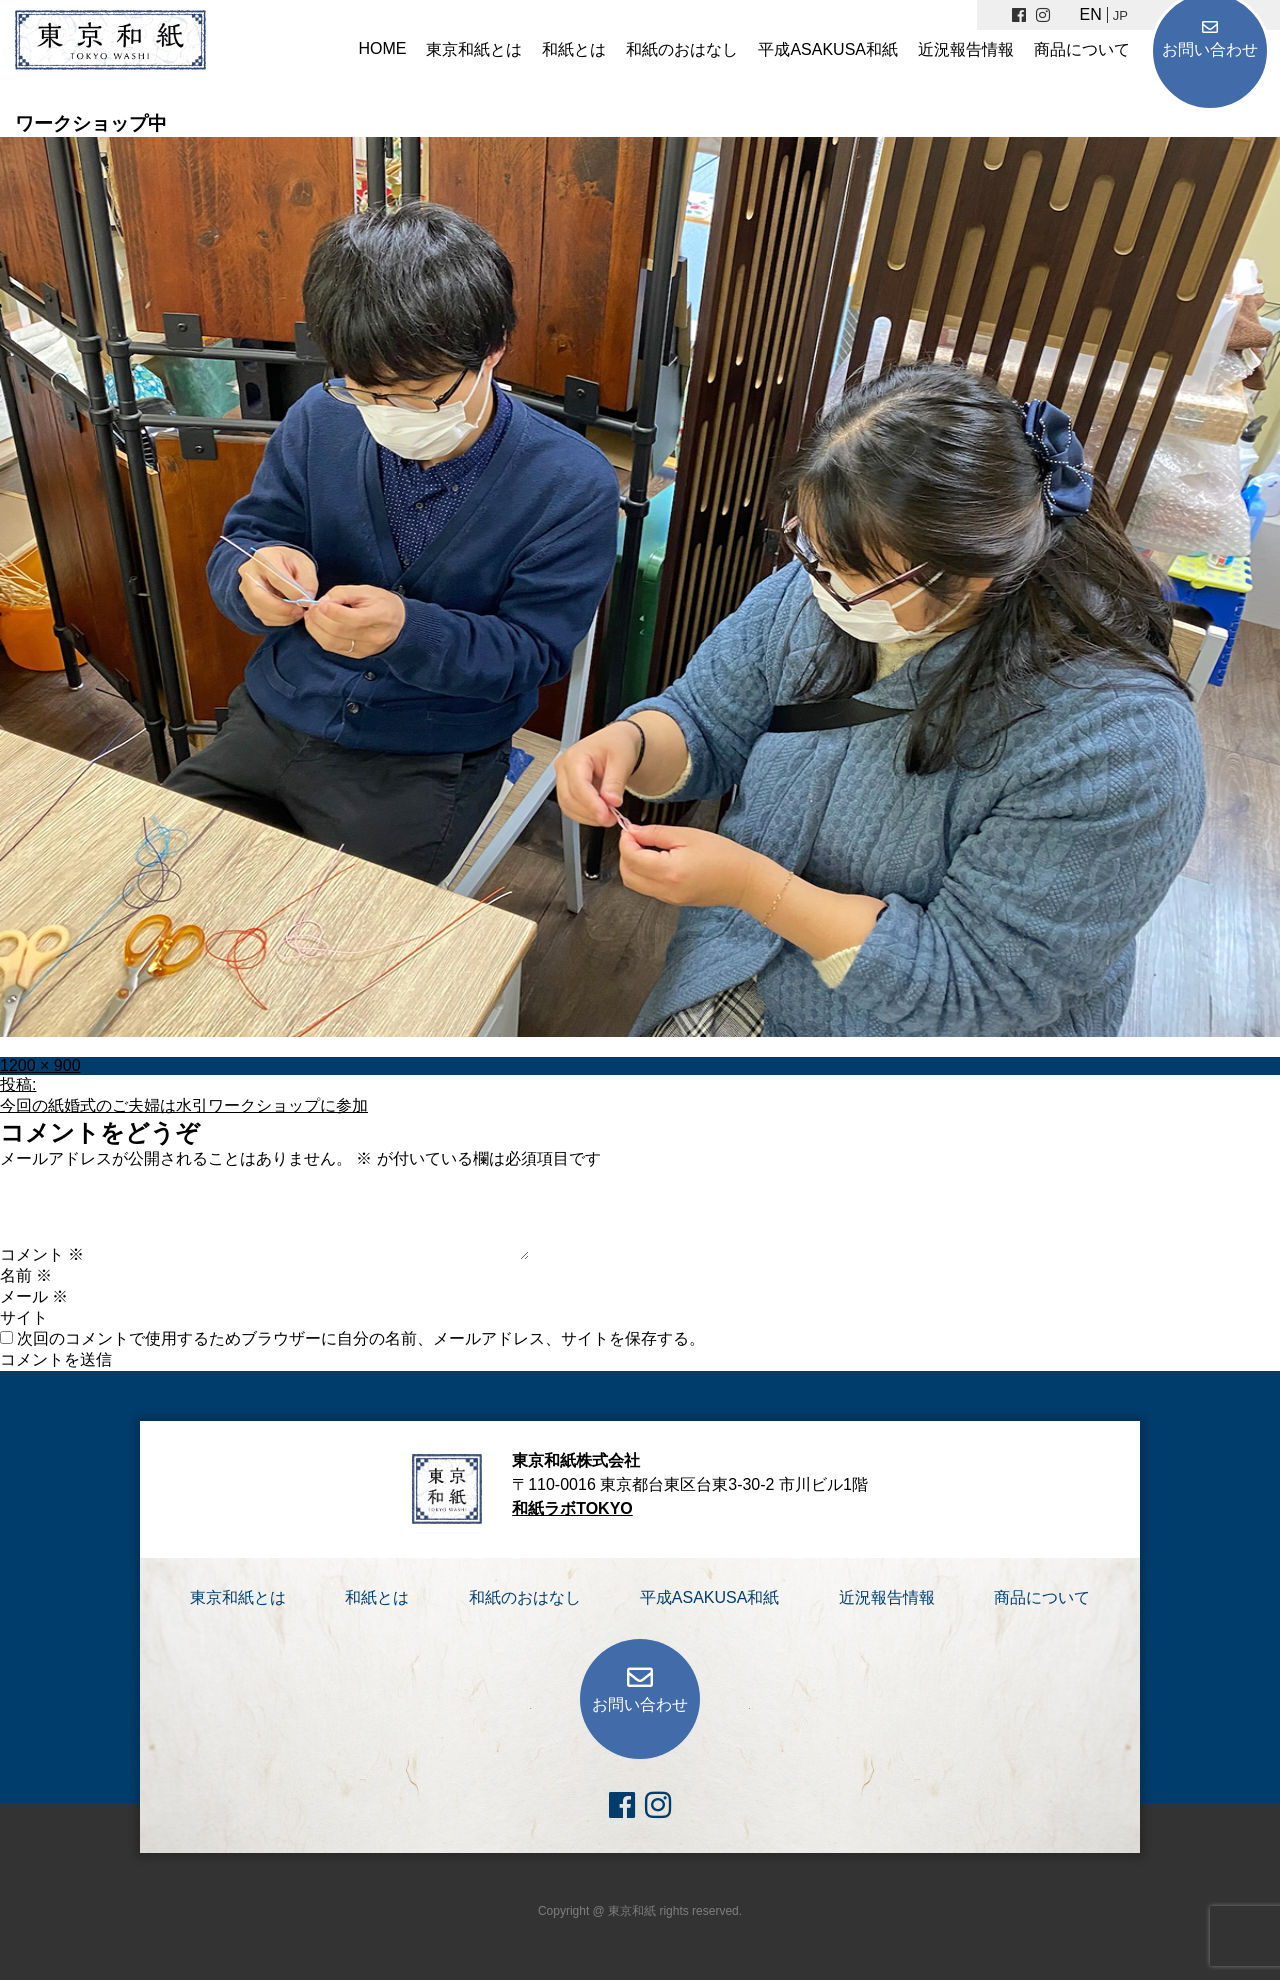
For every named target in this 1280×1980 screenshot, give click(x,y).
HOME (382, 48)
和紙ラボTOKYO (572, 1508)
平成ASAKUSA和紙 (828, 49)
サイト (24, 1317)
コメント (42, 1254)
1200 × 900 (40, 1065)
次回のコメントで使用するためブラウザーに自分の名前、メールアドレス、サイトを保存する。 (361, 1338)
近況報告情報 (966, 49)
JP (1120, 15)
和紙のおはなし (682, 49)
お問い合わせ (1210, 49)
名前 (26, 1275)
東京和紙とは (474, 49)
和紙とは (574, 49)
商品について (1082, 49)
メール (34, 1296)
